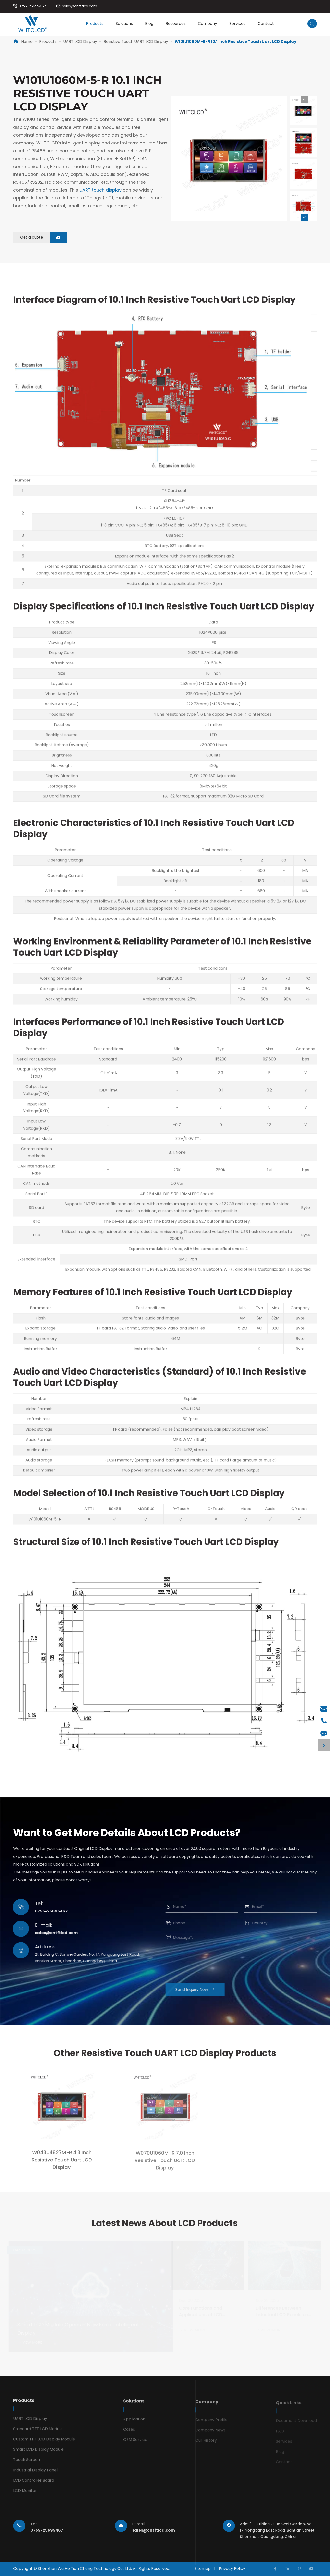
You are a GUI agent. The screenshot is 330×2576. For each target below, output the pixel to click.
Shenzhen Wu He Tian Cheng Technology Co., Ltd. (85, 2568)
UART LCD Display (80, 41)
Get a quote (43, 237)
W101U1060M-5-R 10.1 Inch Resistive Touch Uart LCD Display (235, 41)
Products (94, 23)
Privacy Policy (232, 2568)
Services (237, 23)
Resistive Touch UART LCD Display (136, 41)
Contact (266, 23)
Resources (176, 23)
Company (207, 23)
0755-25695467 (32, 6)
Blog (149, 23)
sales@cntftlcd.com (79, 6)
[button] (304, 99)
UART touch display (100, 190)
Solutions (124, 23)
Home (27, 41)
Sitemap (203, 2568)
